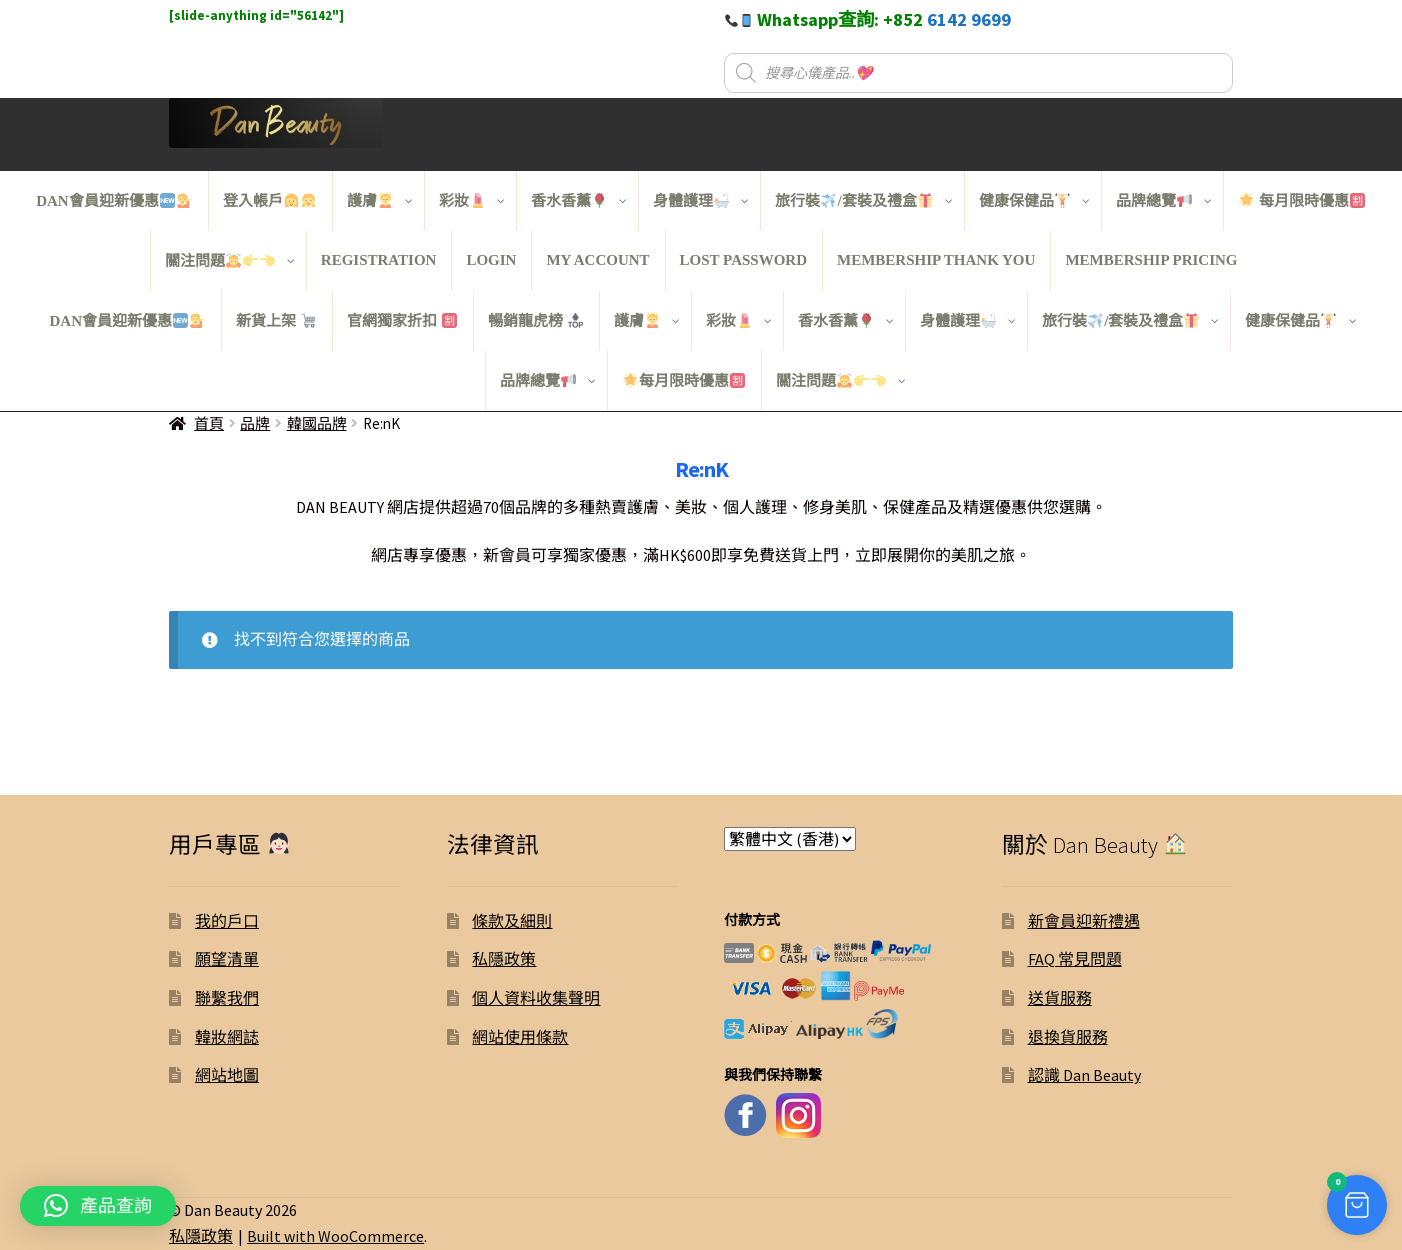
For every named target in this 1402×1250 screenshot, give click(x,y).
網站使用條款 (520, 1037)
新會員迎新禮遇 (1084, 921)
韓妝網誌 (227, 1037)
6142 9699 (969, 19)
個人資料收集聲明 (536, 998)
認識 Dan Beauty (1084, 1075)
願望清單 (227, 959)
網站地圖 (227, 1075)
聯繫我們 (227, 998)
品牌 (255, 423)
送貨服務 (1060, 998)
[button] (1347, 1195)
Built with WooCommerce (335, 1236)
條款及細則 (512, 921)
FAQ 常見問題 (1075, 959)
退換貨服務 (1068, 1037)
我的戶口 (227, 921)
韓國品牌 (317, 423)
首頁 (209, 423)
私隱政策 (504, 959)
